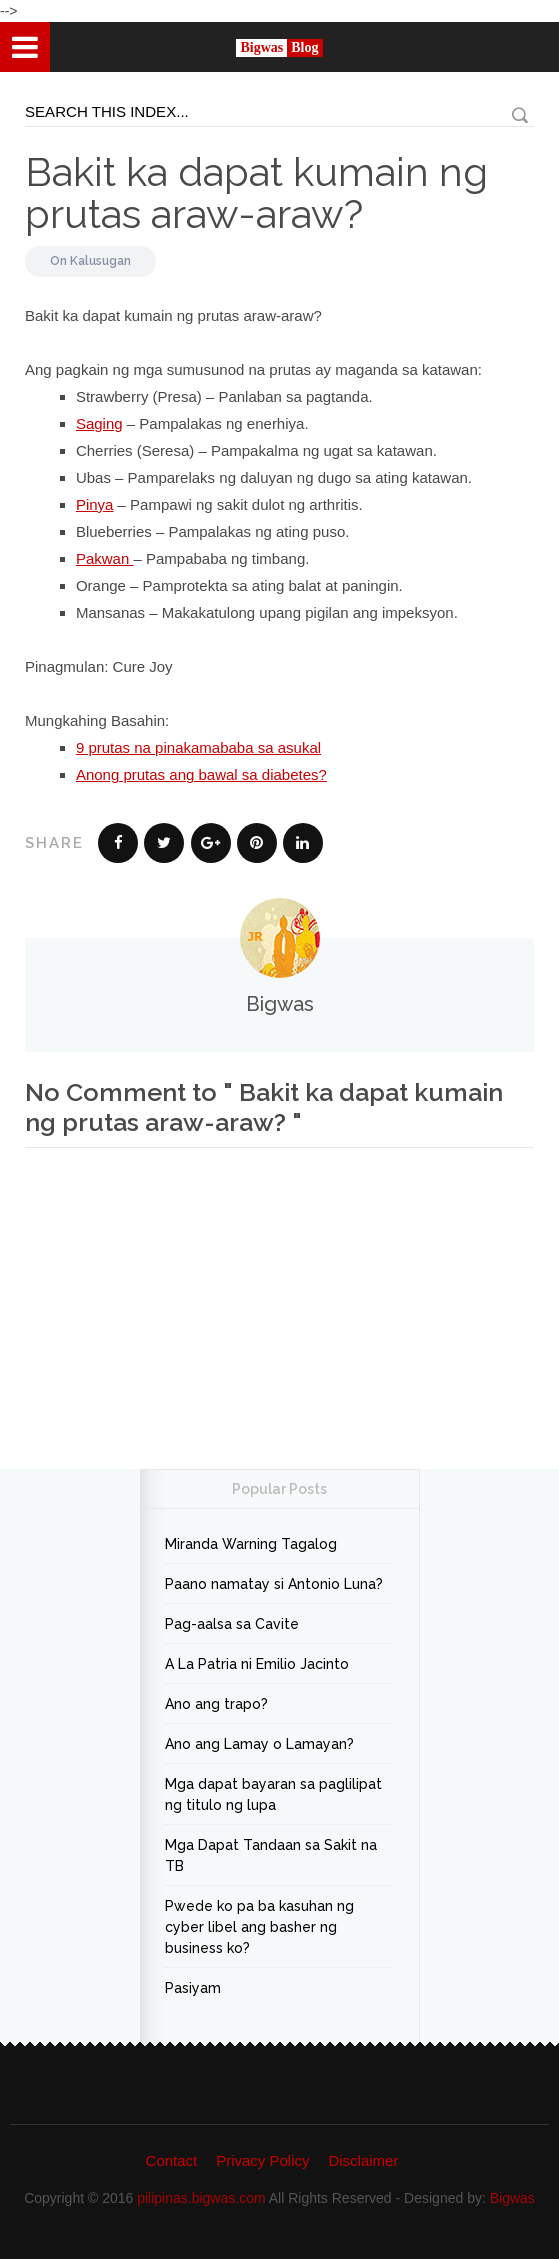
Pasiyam (193, 1988)
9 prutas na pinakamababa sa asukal (198, 747)
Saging (99, 423)
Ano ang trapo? (216, 1704)
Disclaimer (363, 2160)
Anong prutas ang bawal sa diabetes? (201, 774)
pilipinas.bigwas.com (201, 2198)
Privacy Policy (262, 2160)
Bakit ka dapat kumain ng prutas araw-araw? (256, 192)
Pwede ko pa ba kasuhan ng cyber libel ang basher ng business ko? (259, 1927)
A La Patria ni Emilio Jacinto (257, 1664)
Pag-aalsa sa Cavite (232, 1624)
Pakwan (105, 558)
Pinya (95, 504)
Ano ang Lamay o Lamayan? (259, 1744)
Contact (172, 2160)
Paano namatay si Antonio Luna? (274, 1584)
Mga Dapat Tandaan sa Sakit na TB (271, 1855)
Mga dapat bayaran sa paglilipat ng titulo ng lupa (273, 1794)
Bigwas (512, 2198)
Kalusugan (100, 261)
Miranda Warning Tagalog (251, 1544)
